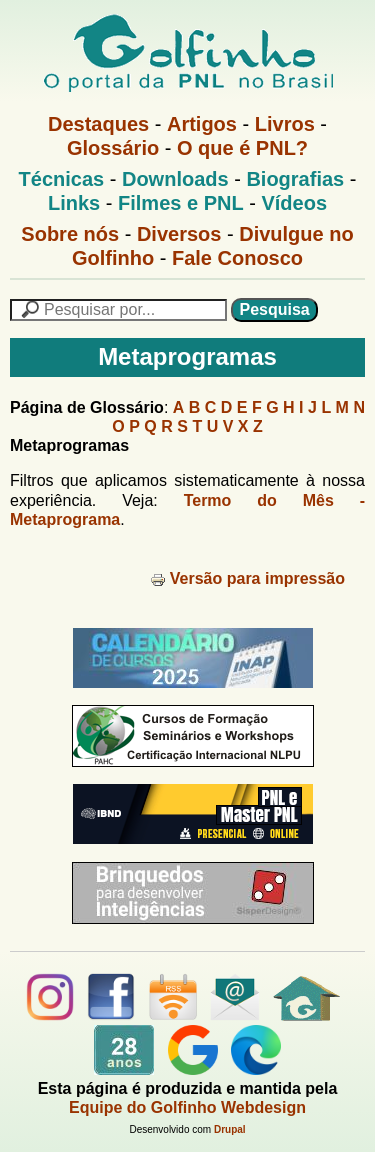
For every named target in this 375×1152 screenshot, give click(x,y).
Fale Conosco (237, 258)
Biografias (295, 179)
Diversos (179, 234)
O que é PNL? (242, 148)
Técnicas (62, 179)
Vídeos (294, 203)
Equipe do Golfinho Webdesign (187, 1107)
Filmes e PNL (181, 203)
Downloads (175, 179)
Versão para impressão (247, 578)
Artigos (202, 124)
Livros (285, 124)
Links (74, 203)
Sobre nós (70, 234)
